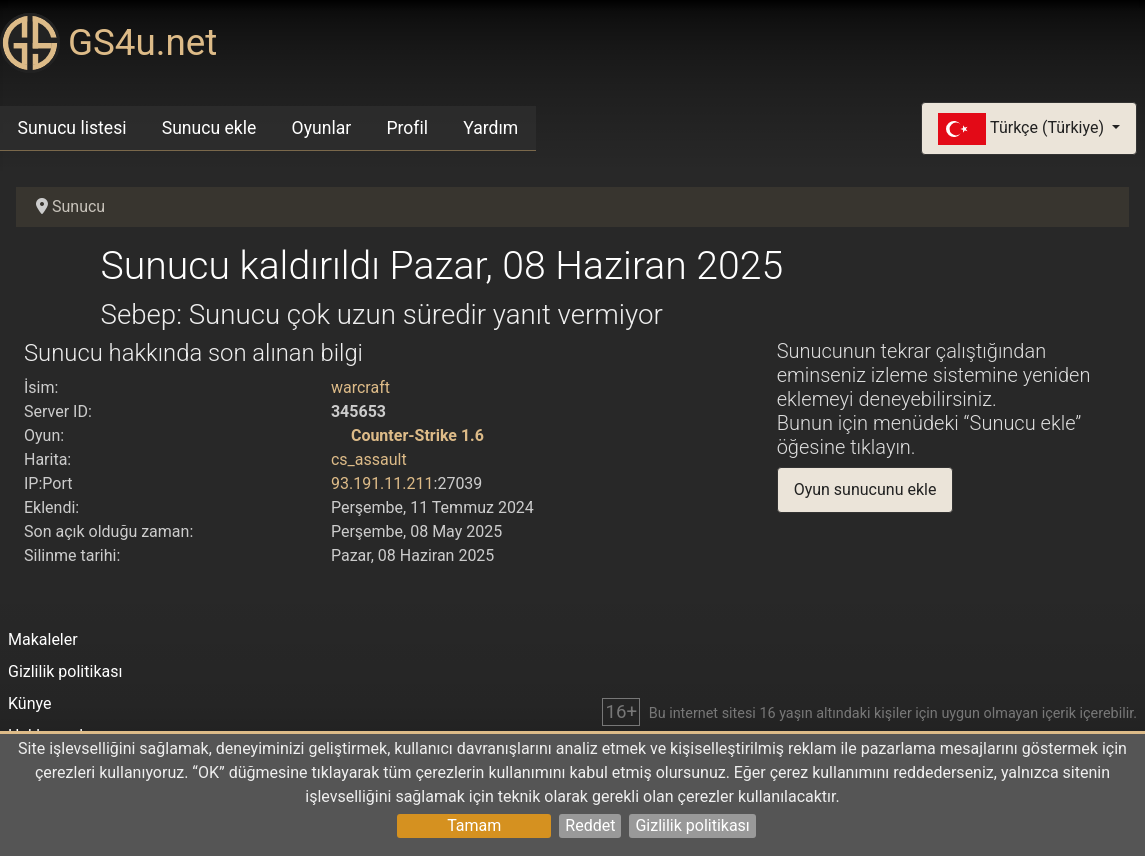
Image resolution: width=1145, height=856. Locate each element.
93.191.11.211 (382, 483)
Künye (29, 703)
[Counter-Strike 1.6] (339, 435)
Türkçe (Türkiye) (1023, 129)
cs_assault (369, 459)
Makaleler (43, 639)
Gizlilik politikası (692, 825)
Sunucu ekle (209, 128)
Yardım (490, 128)
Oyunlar (322, 128)
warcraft (360, 387)
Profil (407, 128)
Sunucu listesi (72, 128)
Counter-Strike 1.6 (417, 435)
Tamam (474, 825)
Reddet (590, 825)
